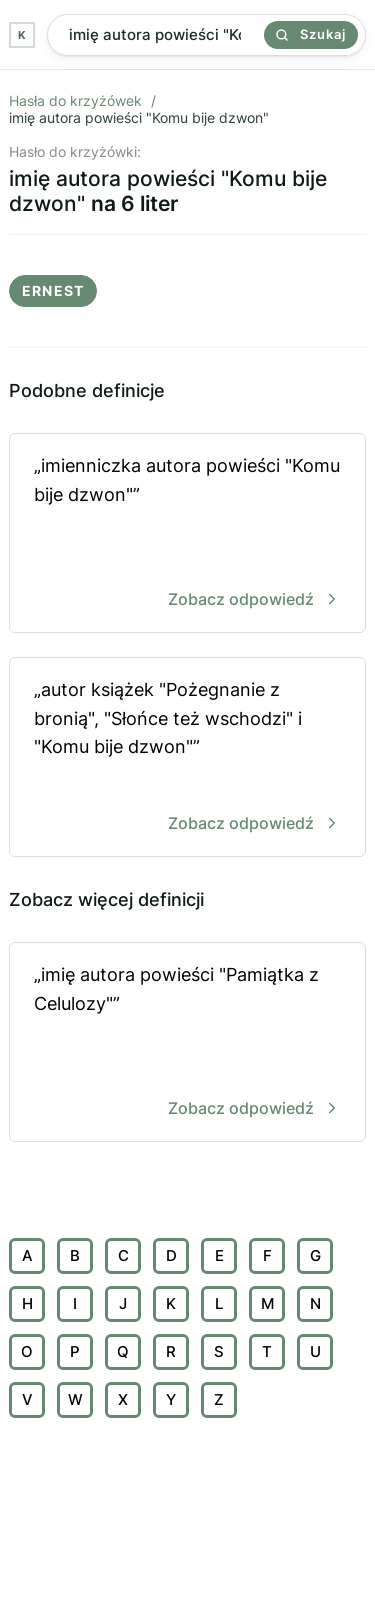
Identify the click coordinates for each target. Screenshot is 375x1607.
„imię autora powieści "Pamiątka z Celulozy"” (187, 1043)
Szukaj (311, 34)
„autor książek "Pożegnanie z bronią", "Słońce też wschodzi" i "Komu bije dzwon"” (187, 758)
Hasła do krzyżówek (75, 100)
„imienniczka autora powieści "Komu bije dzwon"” (187, 534)
